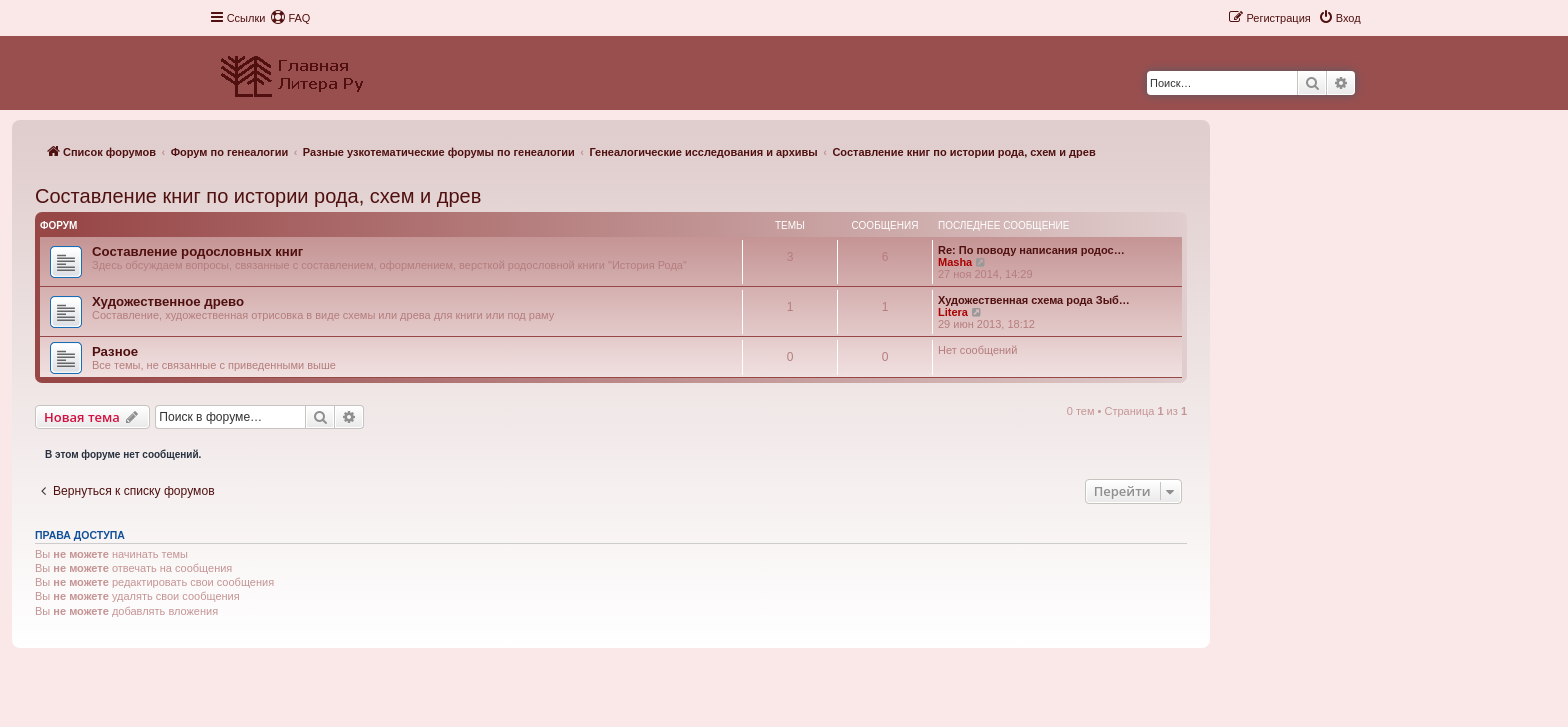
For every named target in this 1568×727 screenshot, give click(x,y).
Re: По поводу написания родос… (1031, 250)
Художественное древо (168, 301)
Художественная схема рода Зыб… (1034, 300)
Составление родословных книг (197, 251)
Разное (115, 351)
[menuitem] (290, 18)
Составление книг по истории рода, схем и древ (258, 196)
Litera (953, 312)
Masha (955, 262)
